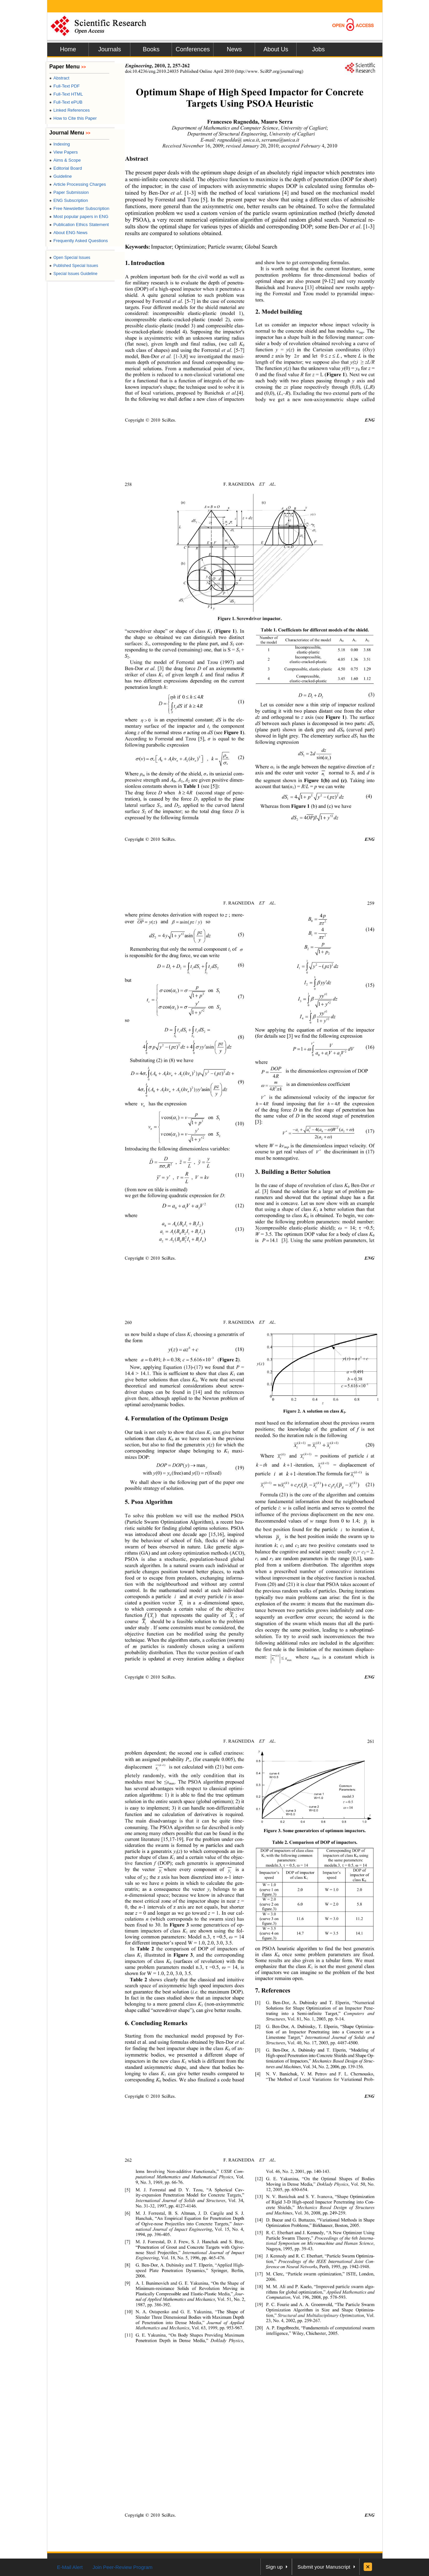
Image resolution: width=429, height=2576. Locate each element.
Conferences (193, 49)
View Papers (63, 152)
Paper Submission (69, 192)
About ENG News (68, 232)
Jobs (318, 49)
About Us (275, 49)
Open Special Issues (69, 257)
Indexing (59, 144)
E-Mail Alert (70, 2567)
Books (151, 49)
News (234, 49)
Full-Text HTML (66, 94)
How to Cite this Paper (73, 118)
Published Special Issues (73, 265)
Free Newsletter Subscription (79, 208)
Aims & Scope (65, 160)
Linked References (69, 110)
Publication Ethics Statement (79, 224)
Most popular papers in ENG (78, 216)
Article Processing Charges (77, 184)
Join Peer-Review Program (122, 2567)
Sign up (274, 2567)
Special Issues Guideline (73, 273)
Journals (109, 49)
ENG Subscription (68, 200)
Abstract (59, 77)
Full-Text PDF (64, 86)
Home (68, 49)
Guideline (60, 176)
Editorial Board (65, 168)
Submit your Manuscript (323, 2567)
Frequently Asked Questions (78, 240)
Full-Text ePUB (65, 102)
